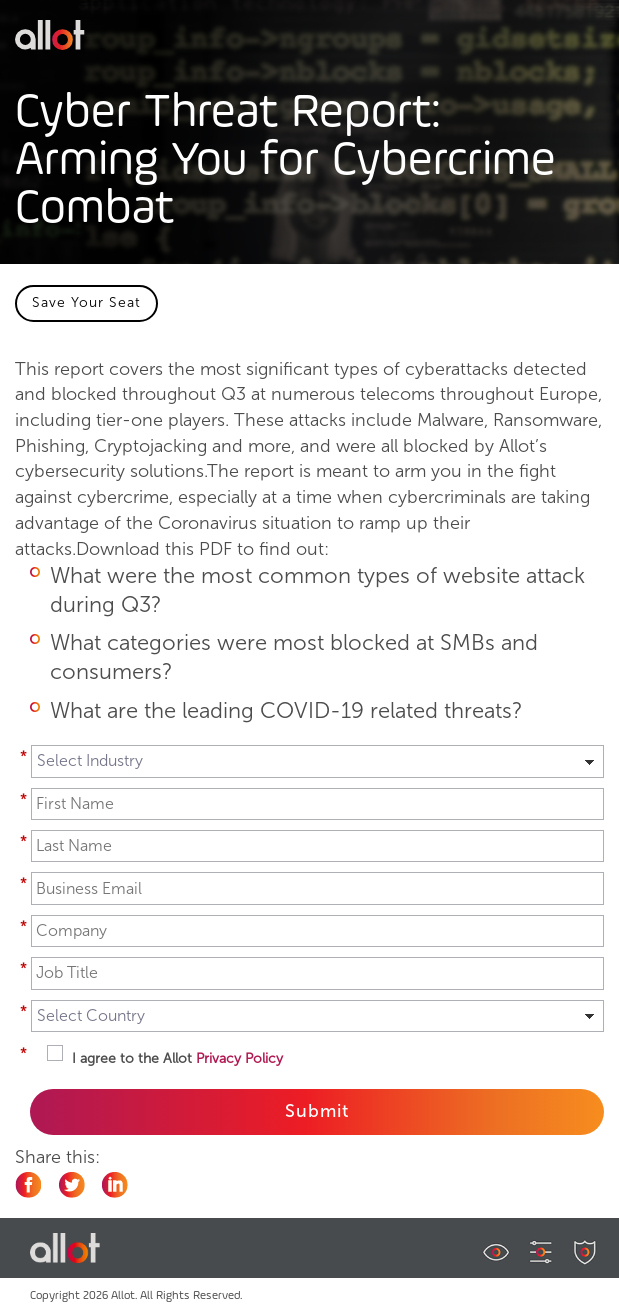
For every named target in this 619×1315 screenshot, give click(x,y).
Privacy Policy (239, 1058)
